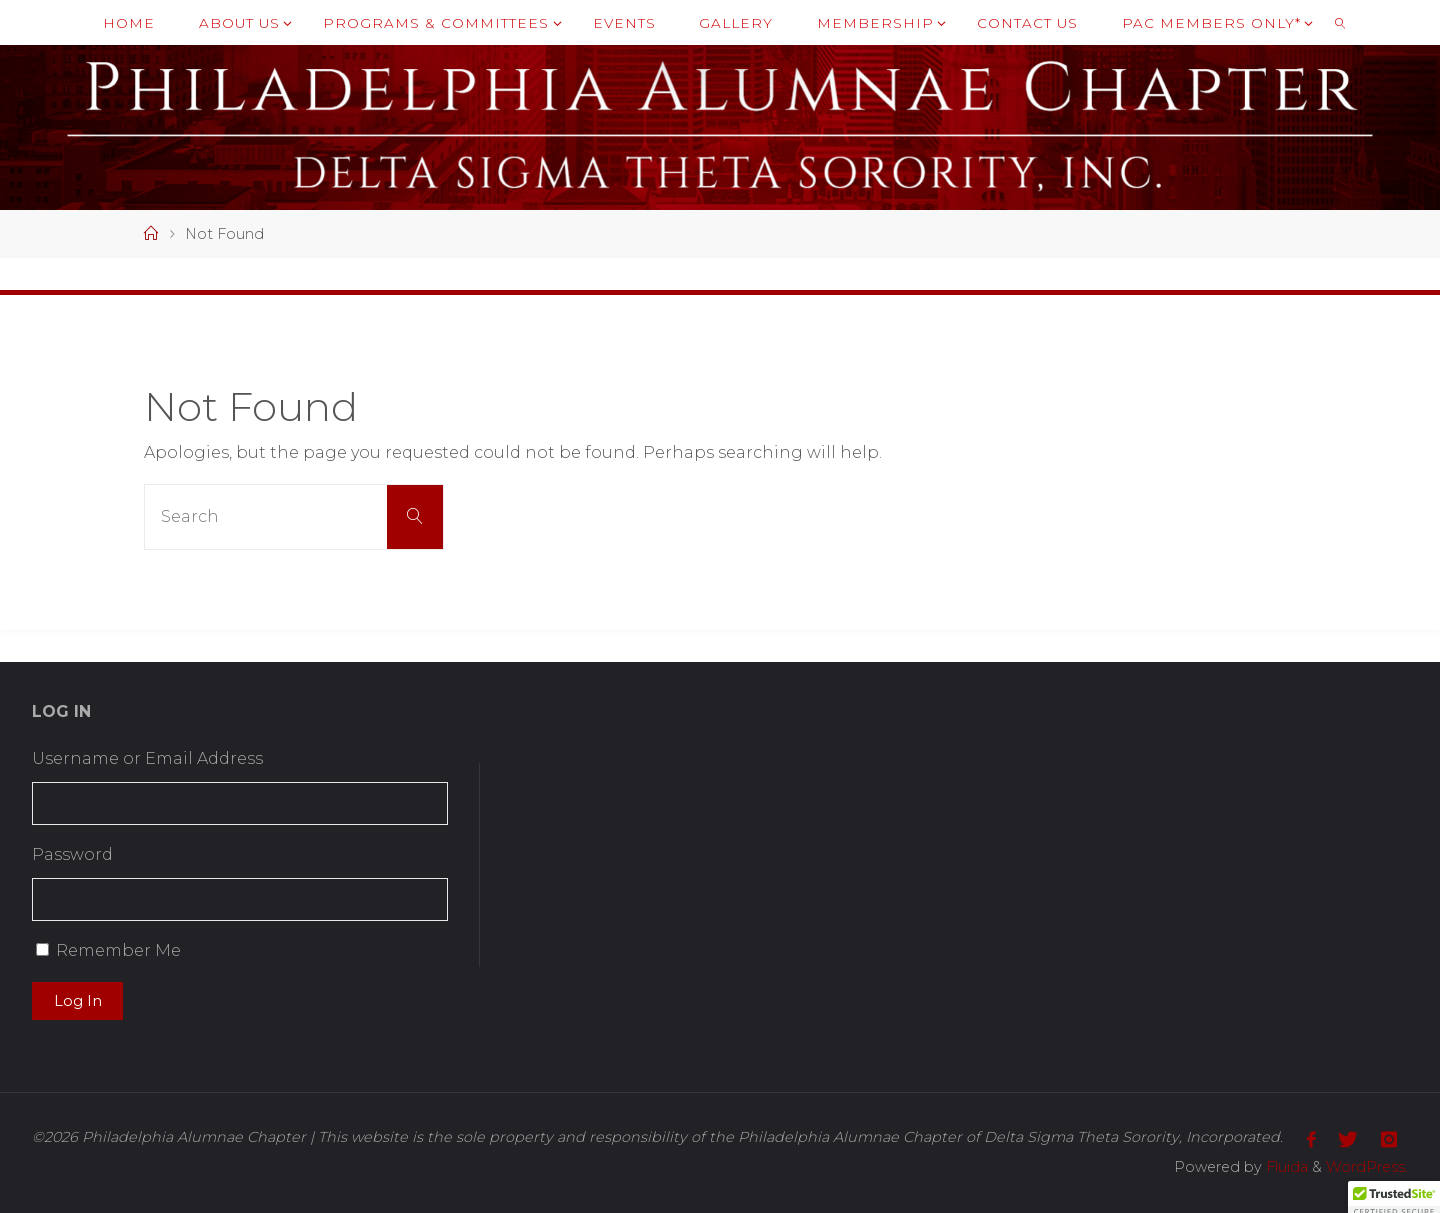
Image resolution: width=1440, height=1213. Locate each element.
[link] (1340, 22)
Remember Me (118, 950)
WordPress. (1367, 1167)
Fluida (1285, 1167)
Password (72, 854)
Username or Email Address (147, 758)
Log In (78, 1001)
